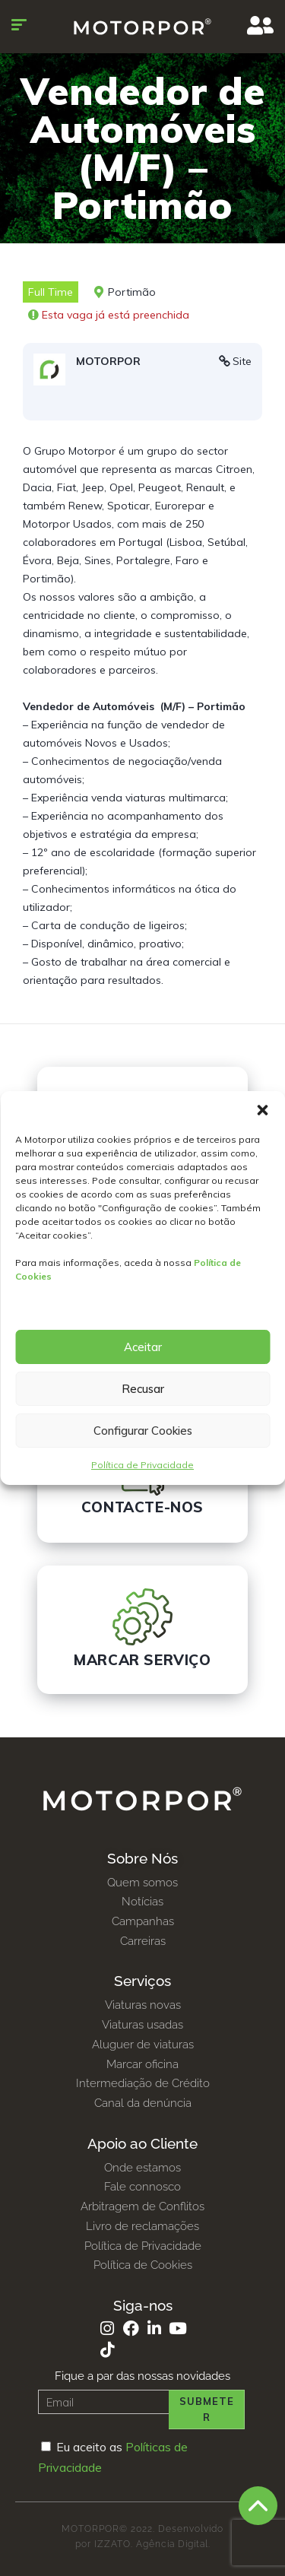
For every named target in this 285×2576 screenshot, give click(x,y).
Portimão (132, 292)
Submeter (206, 2409)
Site (242, 361)
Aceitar (143, 1347)
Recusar (143, 1389)
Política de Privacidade (142, 1464)
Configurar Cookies (142, 1430)
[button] (262, 1110)
